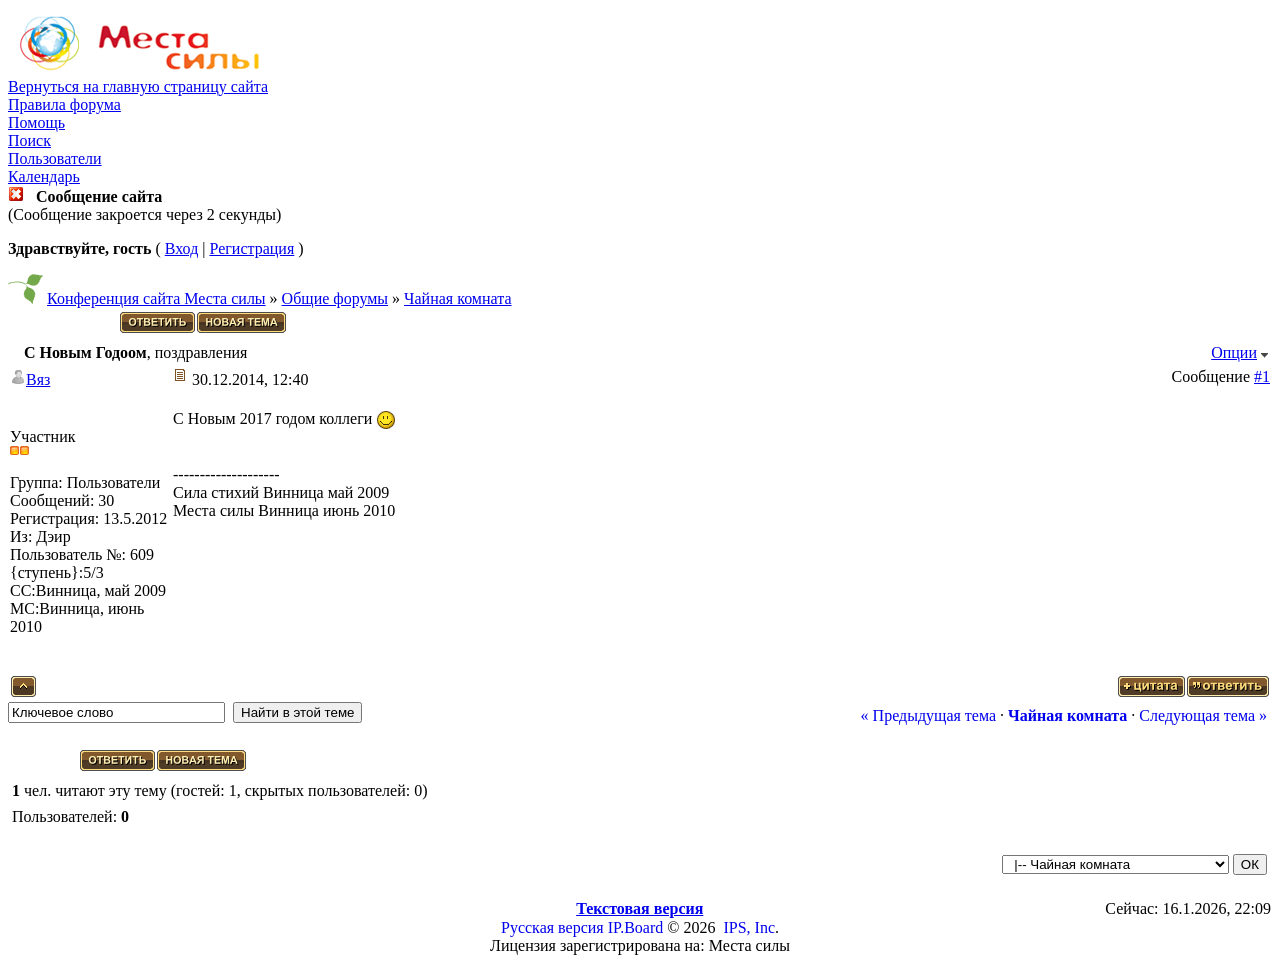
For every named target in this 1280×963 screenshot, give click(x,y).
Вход (182, 248)
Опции (1234, 352)
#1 (1262, 376)
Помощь (36, 122)
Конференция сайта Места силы (156, 298)
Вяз (38, 379)
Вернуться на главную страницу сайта (138, 86)
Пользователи (55, 158)
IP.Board (636, 927)
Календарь (44, 176)
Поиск (29, 140)
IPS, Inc (749, 927)
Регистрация (251, 248)
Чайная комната (457, 298)
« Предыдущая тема (928, 715)
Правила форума (64, 104)
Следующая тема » (1203, 715)
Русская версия (552, 927)
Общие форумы (335, 298)
